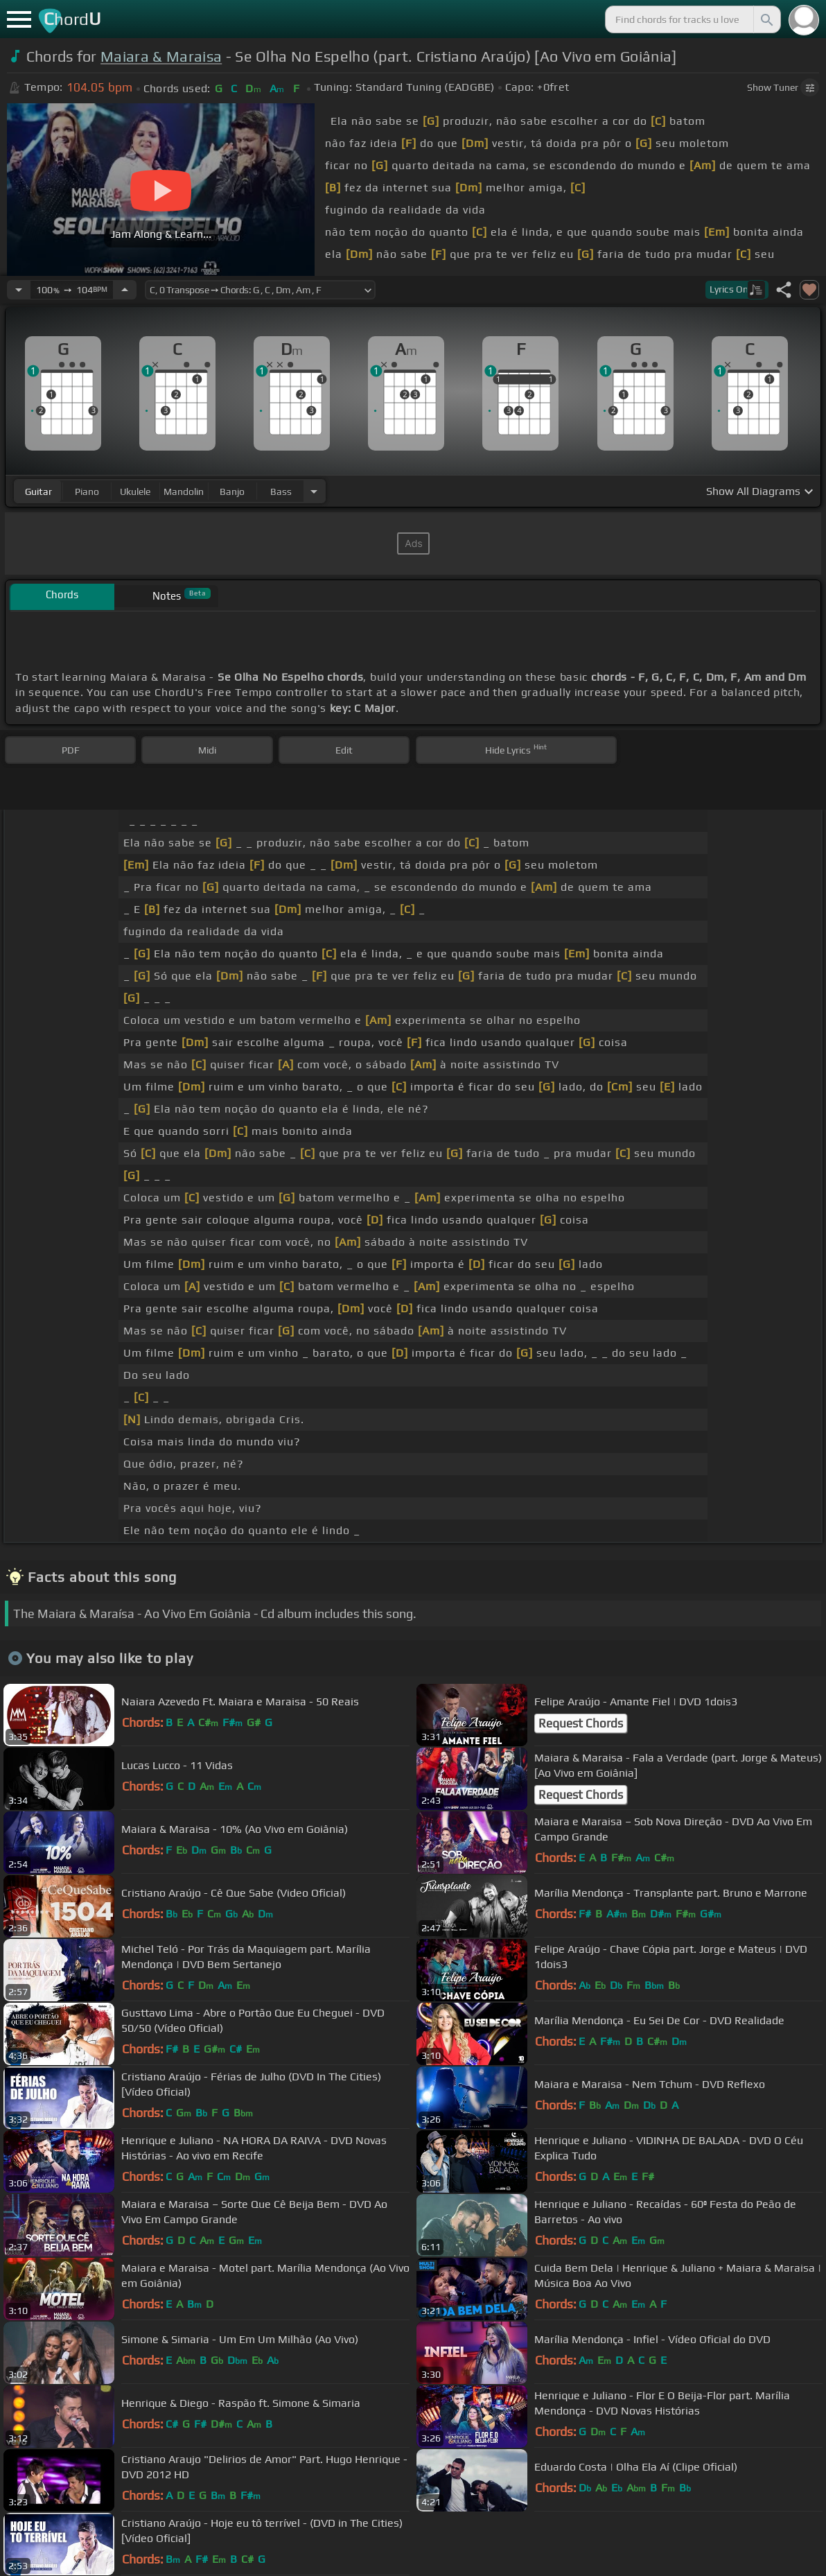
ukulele (135, 491)
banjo (232, 491)
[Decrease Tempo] (18, 289)
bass (281, 491)
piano (87, 491)
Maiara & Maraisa (161, 56)
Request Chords (580, 1723)
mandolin (184, 491)
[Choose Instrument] (314, 491)
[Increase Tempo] (125, 289)
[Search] (765, 19)
